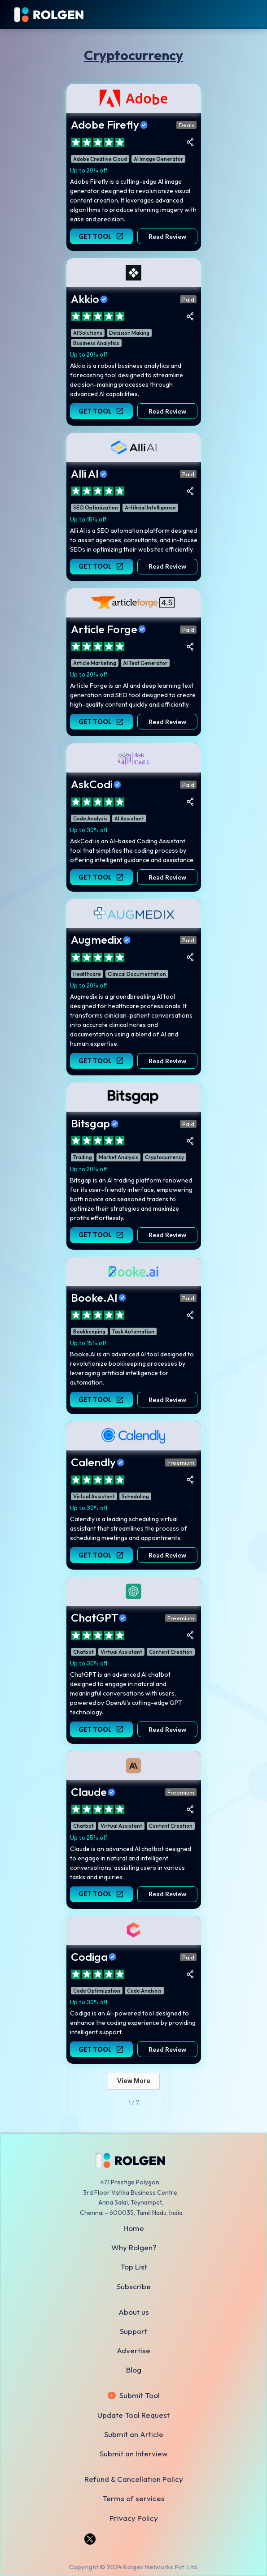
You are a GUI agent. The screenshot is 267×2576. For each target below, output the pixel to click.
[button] (258, 14)
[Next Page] (134, 2081)
